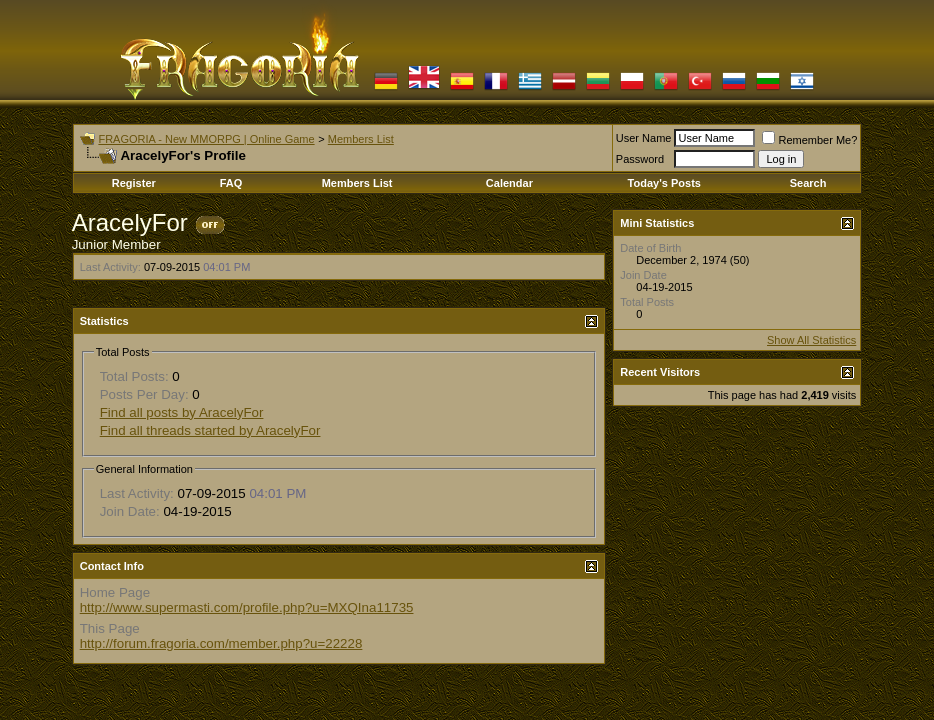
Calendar (509, 183)
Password (640, 159)
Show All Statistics (811, 340)
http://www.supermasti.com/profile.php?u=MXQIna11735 (247, 607)
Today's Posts (664, 183)
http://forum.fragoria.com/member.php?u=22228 (221, 643)
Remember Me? (809, 140)
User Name (644, 138)
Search (808, 183)
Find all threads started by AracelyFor (210, 430)
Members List (361, 139)
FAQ (231, 183)
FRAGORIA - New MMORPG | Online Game (206, 139)
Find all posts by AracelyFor (182, 412)
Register (134, 183)
